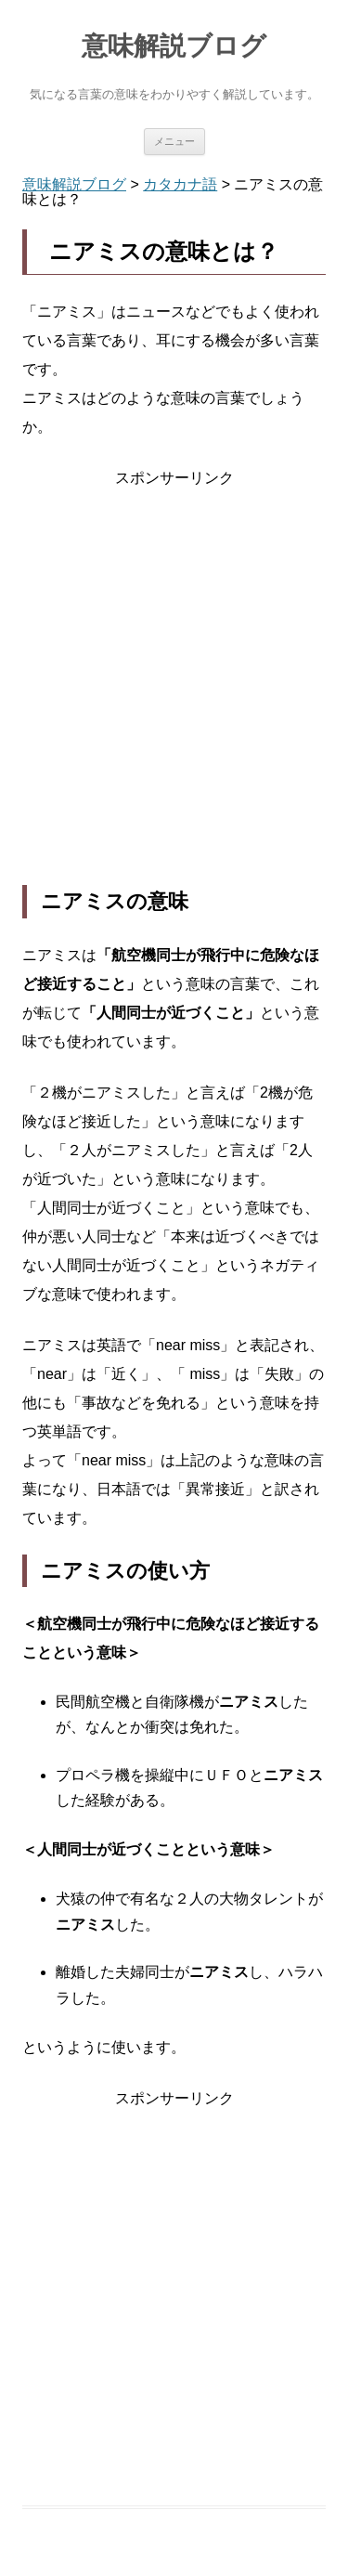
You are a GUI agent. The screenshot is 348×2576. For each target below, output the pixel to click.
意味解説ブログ (174, 46)
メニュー (174, 141)
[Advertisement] (174, 688)
